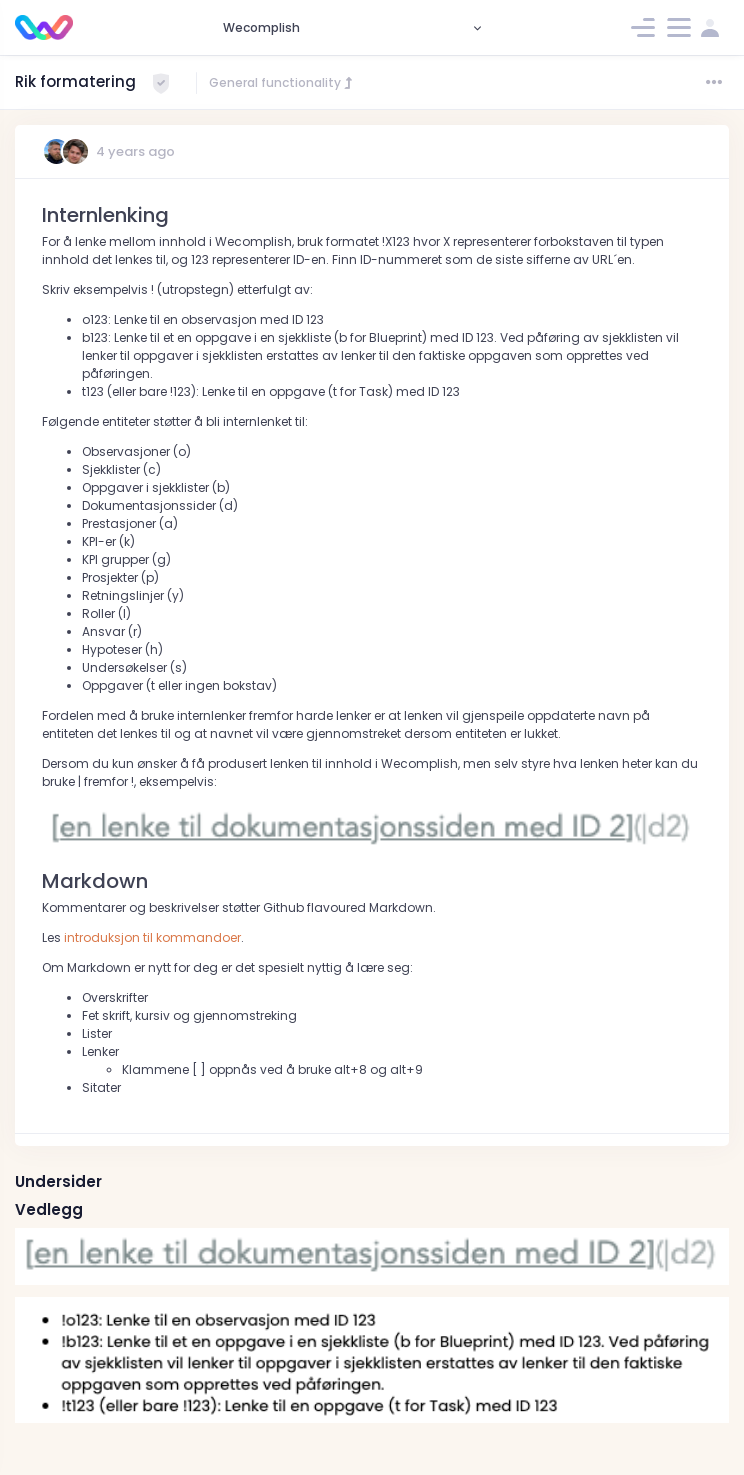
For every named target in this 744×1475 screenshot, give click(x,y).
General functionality (282, 82)
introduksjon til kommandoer (152, 937)
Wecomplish (261, 27)
